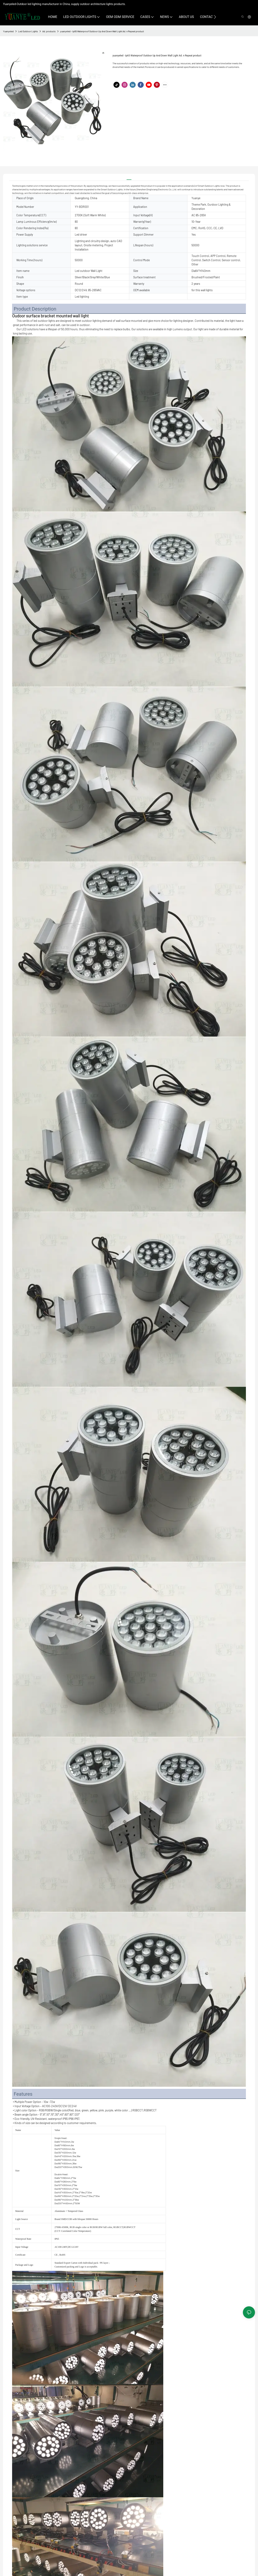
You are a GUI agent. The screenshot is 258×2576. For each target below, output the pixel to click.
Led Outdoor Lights (28, 31)
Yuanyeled (8, 31)
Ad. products (49, 31)
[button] (215, 17)
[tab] (129, 178)
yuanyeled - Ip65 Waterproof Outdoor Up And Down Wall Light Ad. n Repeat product (102, 31)
